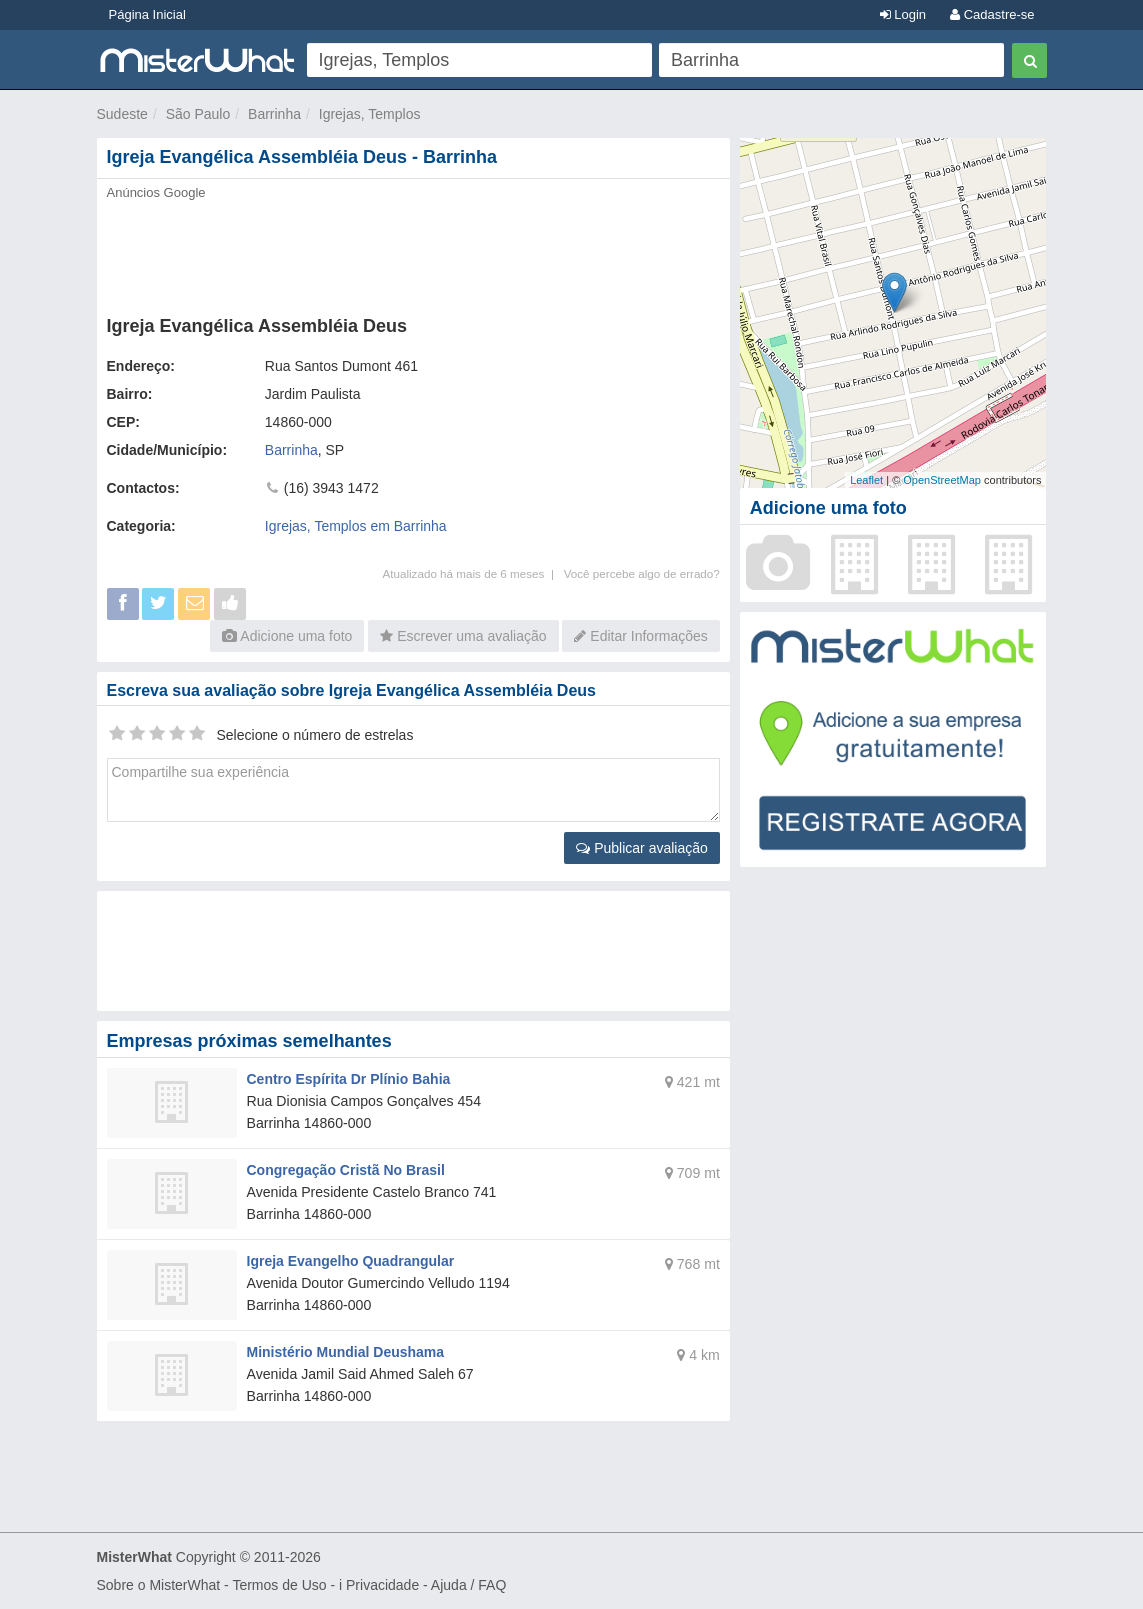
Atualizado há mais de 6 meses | (472, 573)
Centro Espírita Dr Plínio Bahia (349, 1079)
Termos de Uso (279, 1585)
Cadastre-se (992, 14)
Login (903, 14)
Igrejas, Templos (370, 114)
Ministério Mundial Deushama (346, 1352)
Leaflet (866, 480)
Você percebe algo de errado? (642, 573)
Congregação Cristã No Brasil (346, 1170)
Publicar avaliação (642, 848)
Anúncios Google (156, 192)
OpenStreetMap (942, 480)
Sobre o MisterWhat (159, 1585)
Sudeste (122, 114)
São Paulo (198, 114)
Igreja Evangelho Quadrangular (351, 1261)
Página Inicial (147, 14)
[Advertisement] (413, 252)
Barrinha (274, 114)
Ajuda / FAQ (468, 1585)
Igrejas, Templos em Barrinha (356, 526)
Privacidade (382, 1585)
